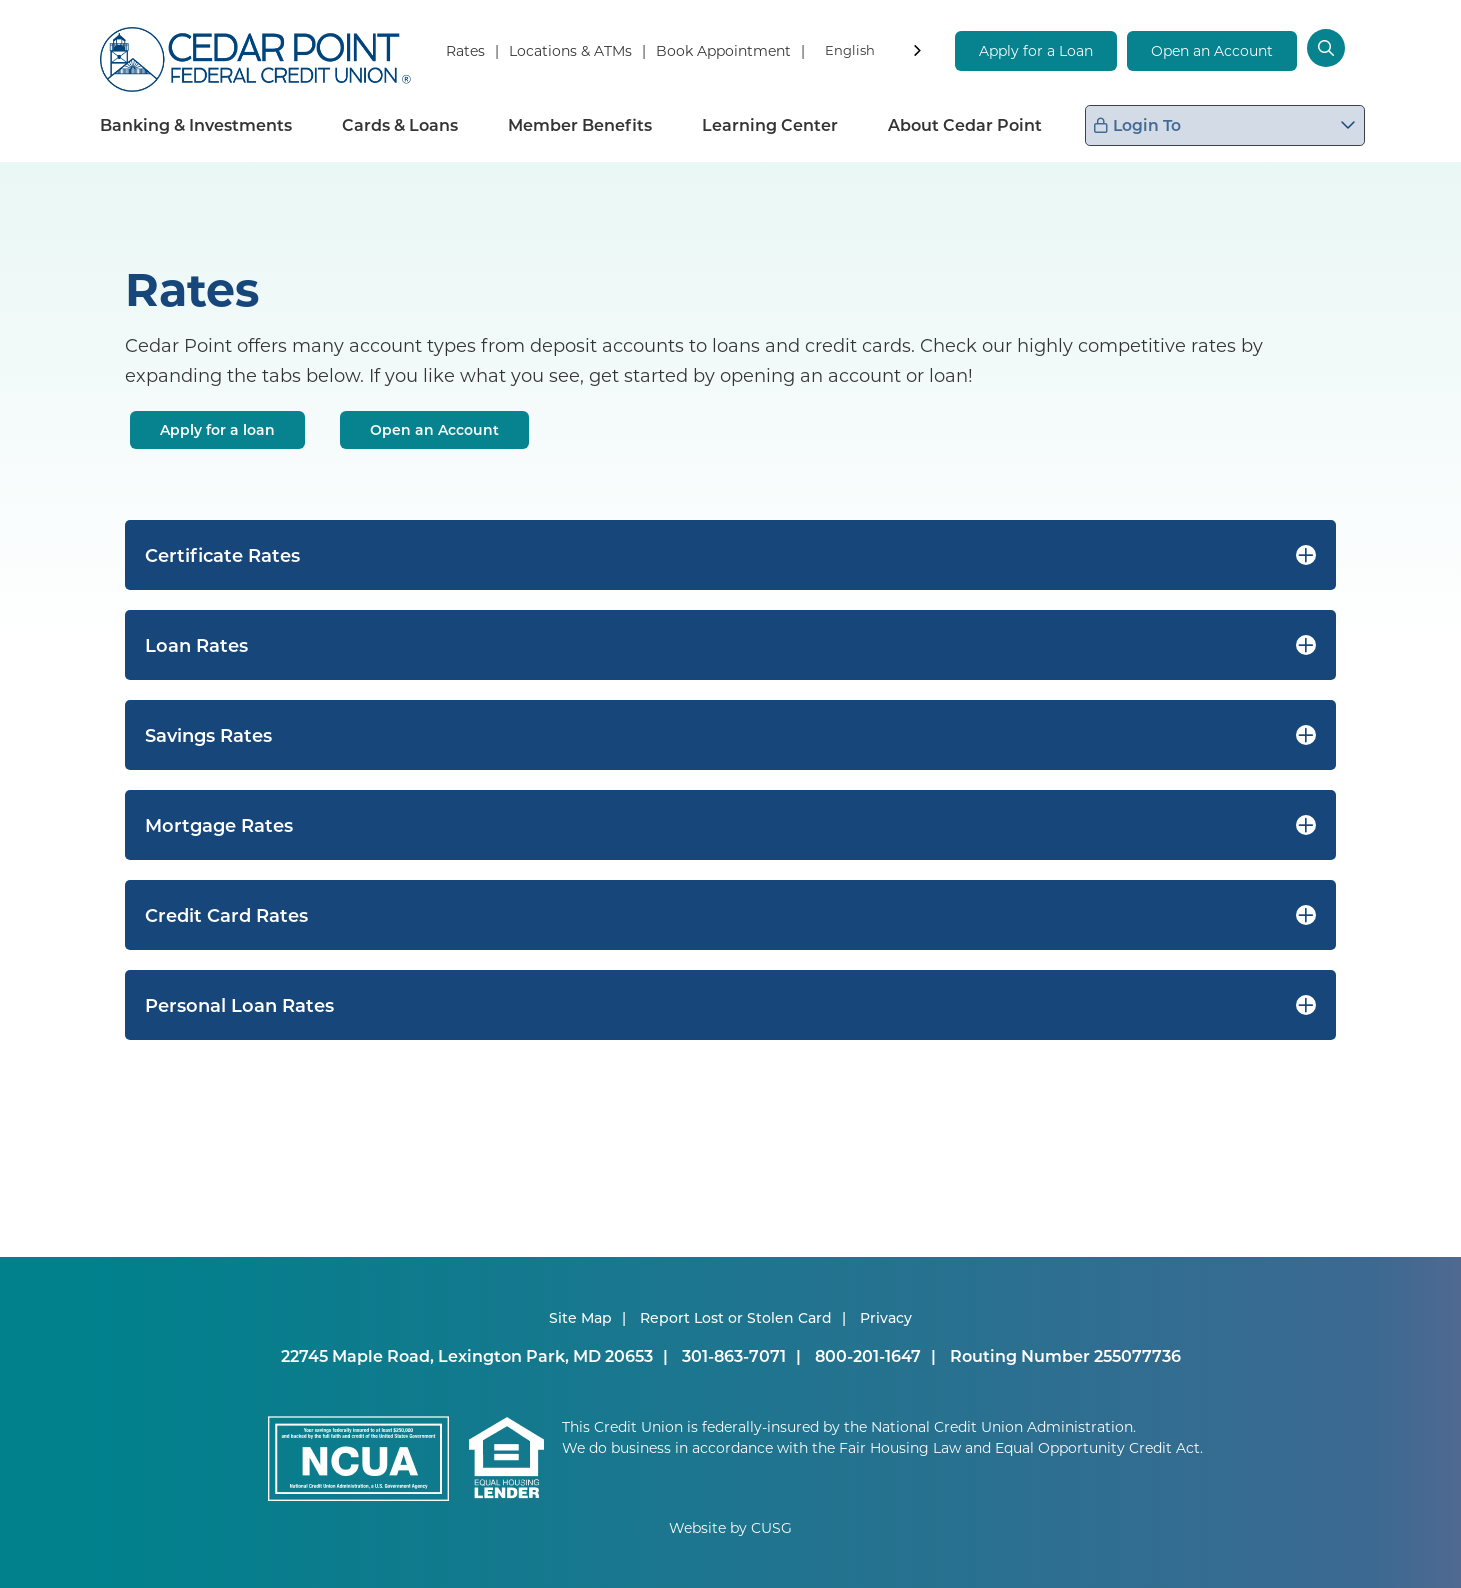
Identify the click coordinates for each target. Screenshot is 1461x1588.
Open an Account (1212, 50)
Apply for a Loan (1036, 50)
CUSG (771, 1527)
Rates (465, 50)
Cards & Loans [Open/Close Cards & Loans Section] (400, 124)
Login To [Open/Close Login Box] (1233, 124)
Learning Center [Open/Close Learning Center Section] (770, 124)
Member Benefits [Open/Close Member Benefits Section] (580, 124)
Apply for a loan (217, 429)
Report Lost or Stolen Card (736, 1317)
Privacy (886, 1317)
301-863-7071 (734, 1355)
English (850, 49)
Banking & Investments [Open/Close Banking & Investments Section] (196, 124)
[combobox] (875, 53)
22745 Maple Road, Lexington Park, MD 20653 (467, 1355)
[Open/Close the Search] (1339, 50)
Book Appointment (723, 50)
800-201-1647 (868, 1355)
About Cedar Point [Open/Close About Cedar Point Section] (965, 124)
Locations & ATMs (570, 50)
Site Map (580, 1317)
